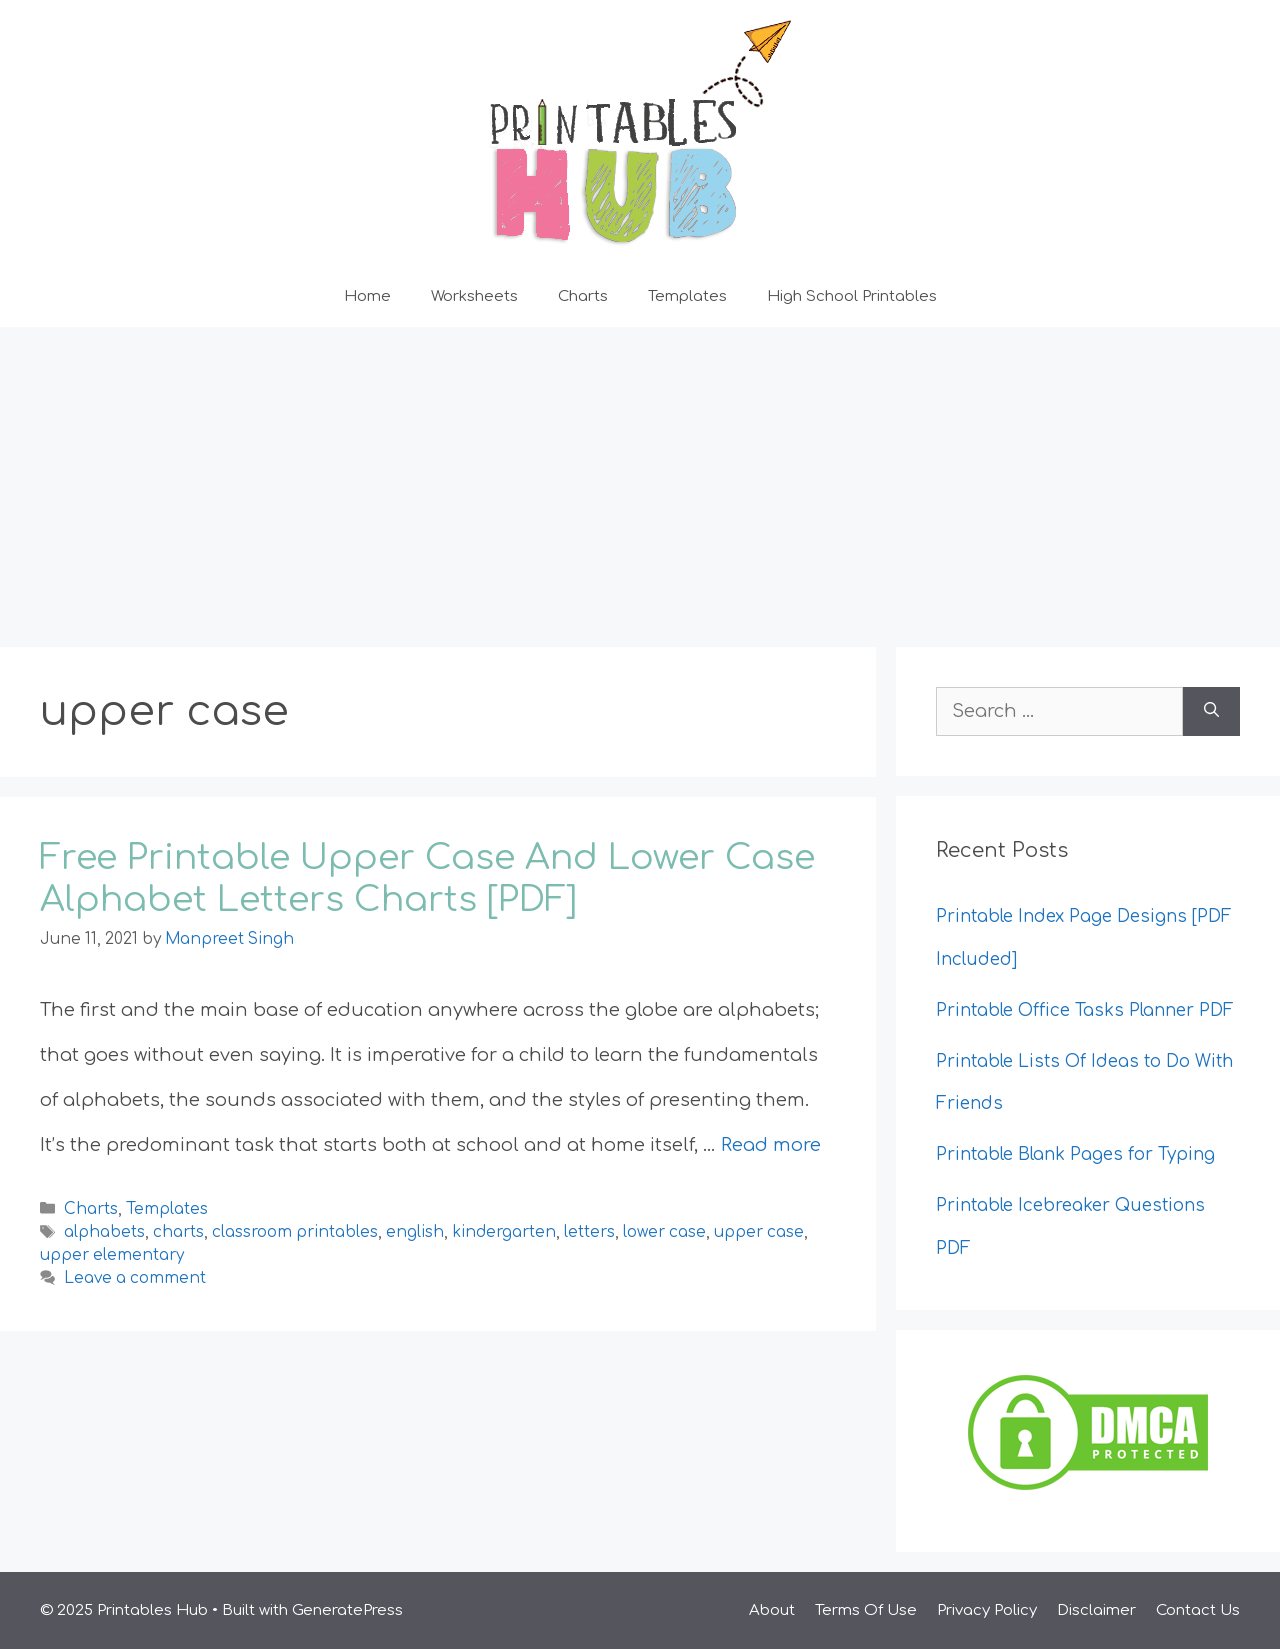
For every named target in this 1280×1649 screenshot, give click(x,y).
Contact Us (1198, 1610)
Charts (583, 296)
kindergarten (504, 1232)
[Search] (1211, 711)
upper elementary (112, 1255)
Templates (687, 296)
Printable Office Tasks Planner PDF (1085, 1010)
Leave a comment (135, 1278)
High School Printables (852, 296)
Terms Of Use (866, 1610)
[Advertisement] (640, 477)
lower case (664, 1232)
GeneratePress (347, 1610)
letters (589, 1232)
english (415, 1232)
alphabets (104, 1232)
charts (178, 1232)
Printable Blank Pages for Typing (1075, 1154)
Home (367, 296)
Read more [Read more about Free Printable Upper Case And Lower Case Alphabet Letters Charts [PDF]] (771, 1145)
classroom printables (295, 1232)
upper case (759, 1232)
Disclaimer (1096, 1610)
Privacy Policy (987, 1610)
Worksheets (474, 296)
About (772, 1610)
